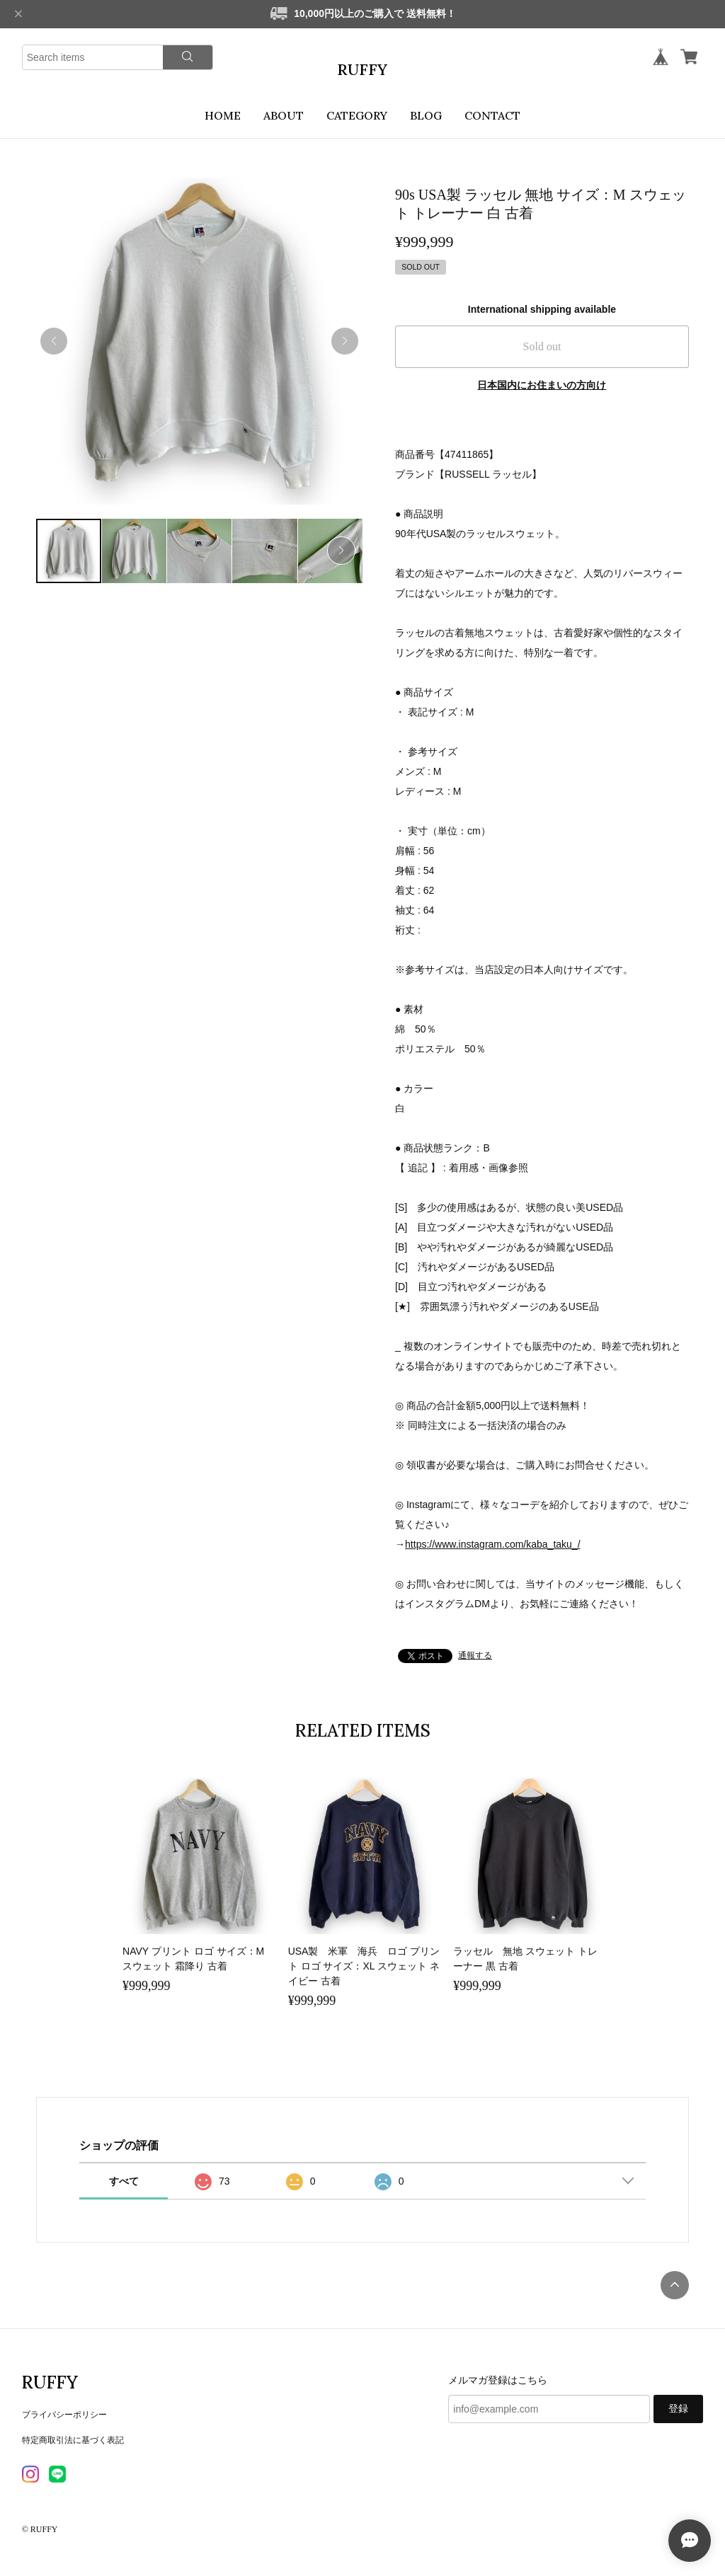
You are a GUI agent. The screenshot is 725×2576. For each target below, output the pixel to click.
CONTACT (492, 115)
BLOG (426, 115)
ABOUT (283, 115)
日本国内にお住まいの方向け (541, 385)
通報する (475, 1655)
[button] (345, 341)
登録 (678, 2408)
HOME (223, 115)
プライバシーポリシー (64, 2415)
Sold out (542, 346)
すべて (124, 2181)
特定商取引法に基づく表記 (73, 2440)
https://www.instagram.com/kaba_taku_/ (492, 1544)
